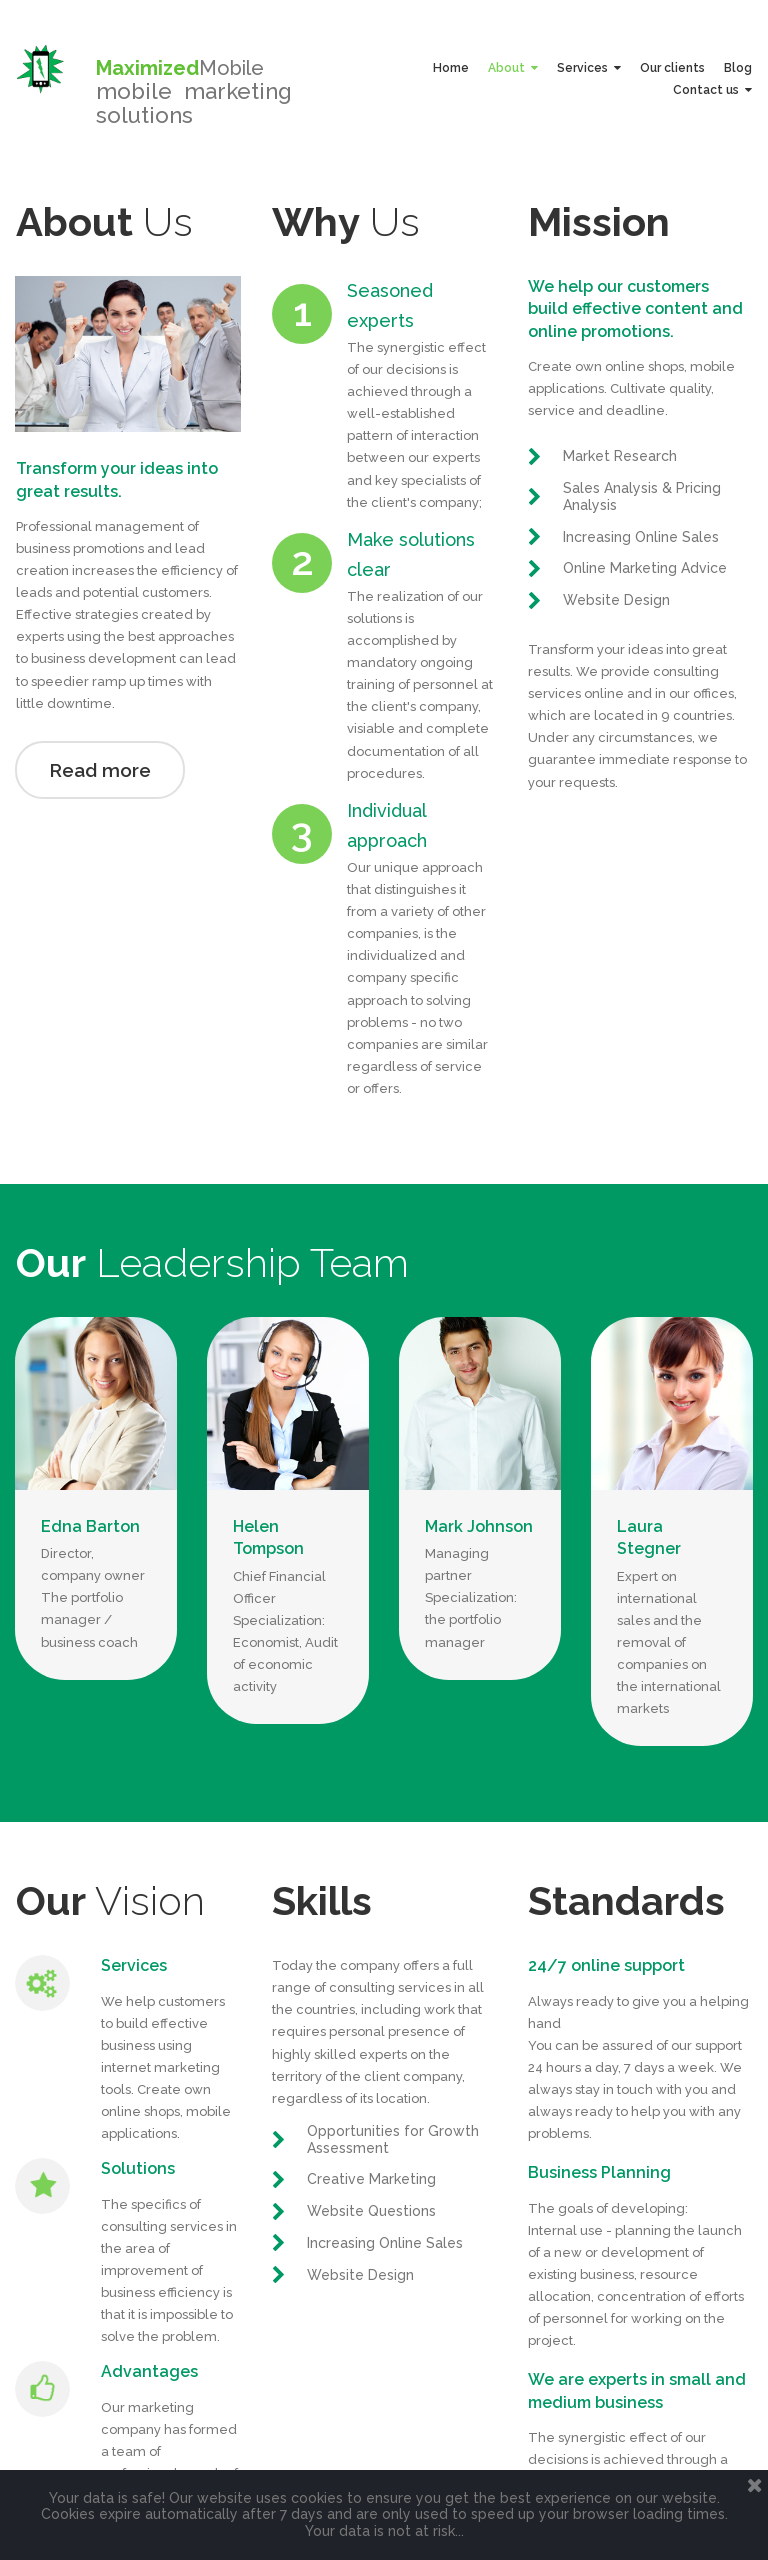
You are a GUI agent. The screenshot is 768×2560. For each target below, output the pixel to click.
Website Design (616, 600)
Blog (738, 68)
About (513, 68)
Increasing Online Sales (641, 537)
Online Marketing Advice (645, 568)
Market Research (620, 456)
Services (589, 68)
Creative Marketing (371, 2269)
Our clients (672, 68)
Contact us (712, 90)
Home (451, 68)
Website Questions (371, 2301)
